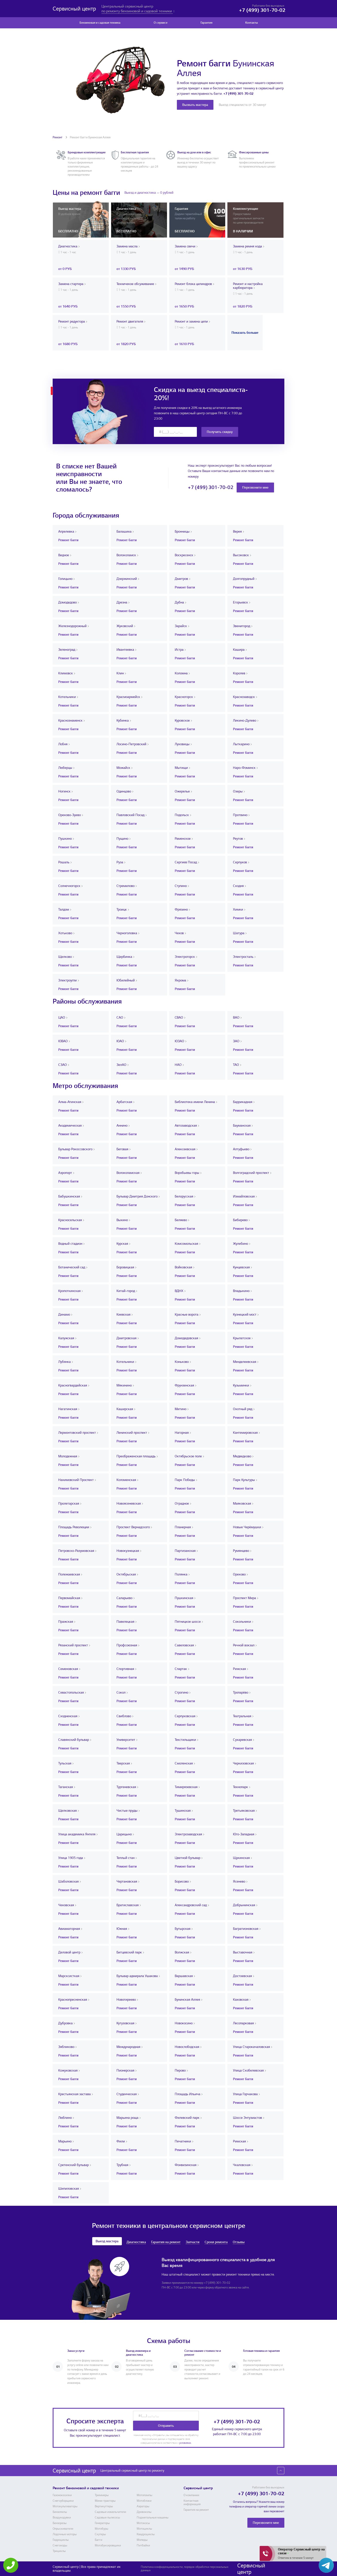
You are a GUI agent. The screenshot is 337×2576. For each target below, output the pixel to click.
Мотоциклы (144, 2528)
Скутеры (100, 2534)
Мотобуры (101, 2528)
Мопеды (142, 2540)
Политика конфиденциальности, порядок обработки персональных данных (184, 2568)
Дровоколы (144, 2512)
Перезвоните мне (255, 487)
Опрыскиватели (63, 2528)
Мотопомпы (144, 2495)
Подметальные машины (152, 2517)
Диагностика (136, 2242)
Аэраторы (143, 2506)
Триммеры (102, 2495)
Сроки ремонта (216, 2242)
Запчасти (192, 2242)
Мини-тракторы (105, 2501)
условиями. (185, 2443)
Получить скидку (220, 432)
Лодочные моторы (65, 2534)
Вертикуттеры (104, 2506)
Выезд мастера (107, 2241)
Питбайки (143, 2545)
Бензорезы (60, 2523)
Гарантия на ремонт (166, 2242)
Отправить (166, 2425)
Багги (98, 2540)
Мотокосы (143, 2523)
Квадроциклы (146, 2534)
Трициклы (59, 2551)
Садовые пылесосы (107, 2517)
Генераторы (102, 2523)
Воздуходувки (62, 2517)
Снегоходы (60, 2545)
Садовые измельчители (110, 2512)
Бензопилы (60, 2512)
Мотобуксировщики (108, 2545)
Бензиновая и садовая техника (100, 23)
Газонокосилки (62, 2495)
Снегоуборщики (63, 2501)
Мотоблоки (144, 2501)
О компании (191, 2495)
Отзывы (239, 2242)
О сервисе (160, 23)
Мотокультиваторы (65, 2506)
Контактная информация (192, 2502)
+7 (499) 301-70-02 (238, 93)
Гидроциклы (61, 2540)
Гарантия (206, 23)
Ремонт (58, 137)
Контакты (251, 23)
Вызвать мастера (195, 104)
